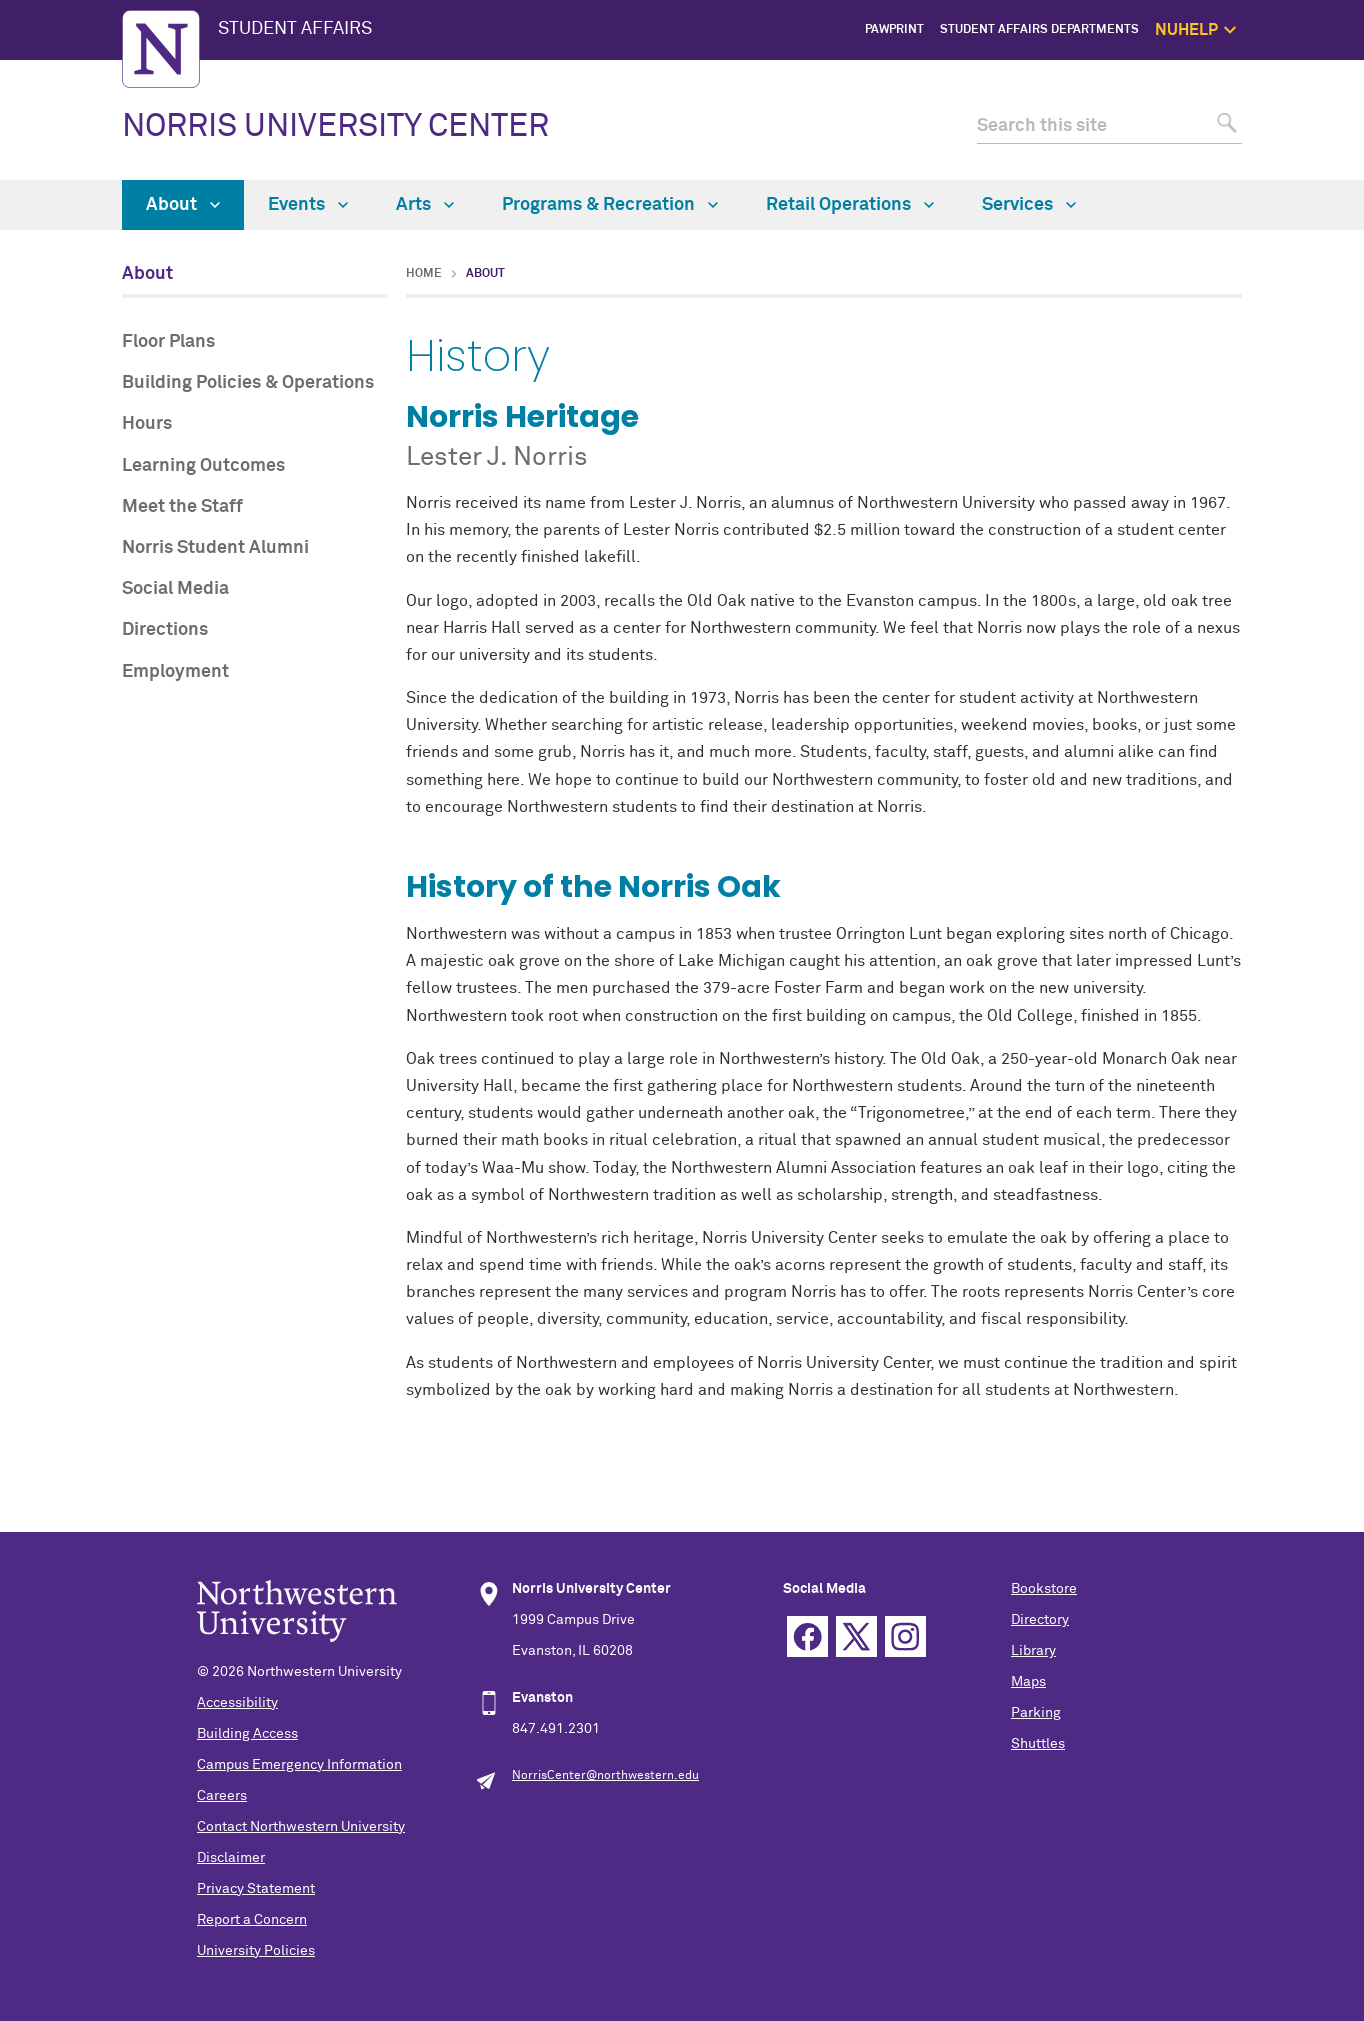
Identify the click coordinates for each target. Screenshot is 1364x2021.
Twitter (856, 1636)
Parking (1036, 1713)
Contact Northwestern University (301, 1827)
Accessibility (237, 1703)
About (183, 205)
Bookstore (1044, 1589)
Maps (1028, 1682)
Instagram (905, 1636)
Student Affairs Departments (1039, 30)
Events (308, 205)
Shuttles (1038, 1744)
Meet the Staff (182, 507)
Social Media (175, 589)
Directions (165, 630)
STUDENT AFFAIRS (295, 29)
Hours (147, 424)
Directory (1040, 1620)
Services (1029, 205)
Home (424, 274)
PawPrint (894, 30)
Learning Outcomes (203, 466)
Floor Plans (168, 342)
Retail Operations (850, 205)
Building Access (247, 1734)
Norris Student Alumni (215, 548)
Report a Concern (252, 1920)
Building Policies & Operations (248, 383)
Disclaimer (231, 1858)
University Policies (256, 1951)
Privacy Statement (256, 1889)
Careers (222, 1796)
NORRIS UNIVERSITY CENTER (335, 127)
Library (1033, 1651)
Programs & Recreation (610, 205)
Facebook (807, 1636)
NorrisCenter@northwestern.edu (605, 1776)
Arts (425, 205)
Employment (175, 672)
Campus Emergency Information (299, 1765)
